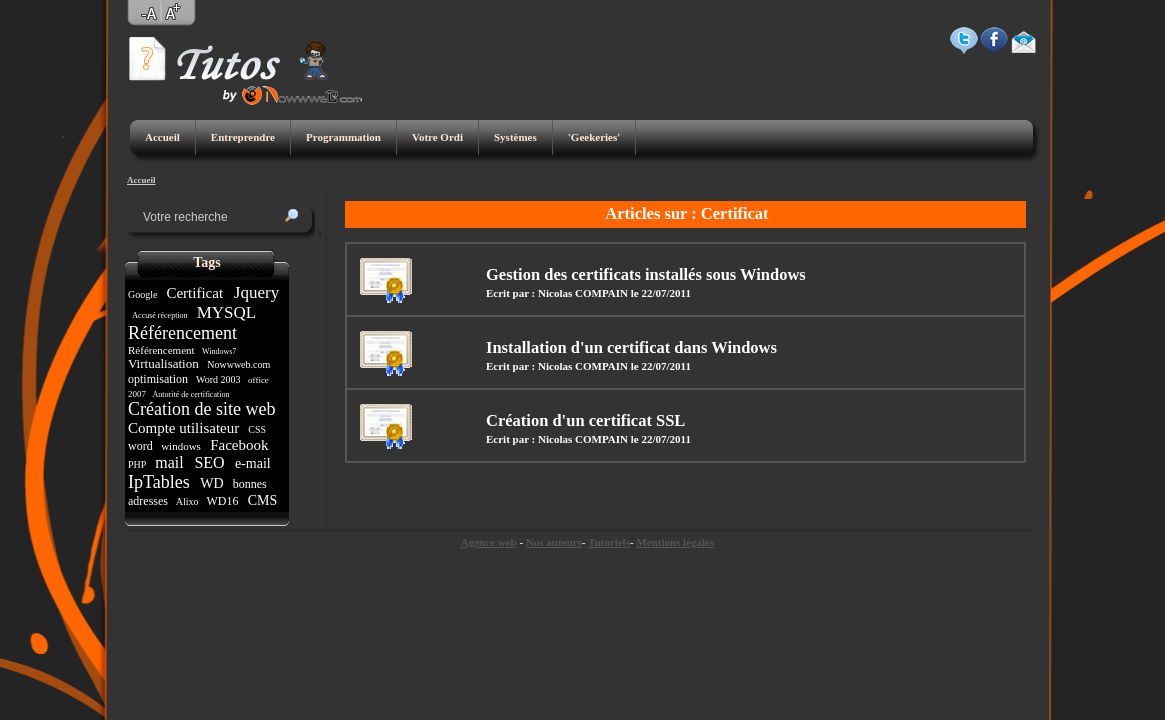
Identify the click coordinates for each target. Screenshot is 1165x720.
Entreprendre (243, 137)
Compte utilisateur (185, 428)
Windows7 (219, 351)
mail (169, 462)
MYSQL (225, 312)
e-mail (252, 463)
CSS (257, 429)
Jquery (255, 292)
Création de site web (204, 409)
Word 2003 (218, 379)
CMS (262, 500)
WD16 (223, 501)
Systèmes (515, 137)
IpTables (161, 482)
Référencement (184, 333)
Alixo (187, 501)
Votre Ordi (437, 137)
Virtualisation (165, 363)
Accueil (162, 137)
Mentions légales (675, 542)
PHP (138, 464)
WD (212, 483)
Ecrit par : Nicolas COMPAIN (557, 293)
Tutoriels (609, 542)
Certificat (195, 293)
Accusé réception (160, 315)
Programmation (343, 137)
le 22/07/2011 (661, 293)
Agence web (489, 542)
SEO (209, 462)
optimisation (159, 379)
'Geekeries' (594, 137)
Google (144, 294)
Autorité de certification (191, 394)
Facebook (239, 445)
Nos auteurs (554, 542)
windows (180, 446)
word (142, 446)
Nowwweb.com (239, 364)
